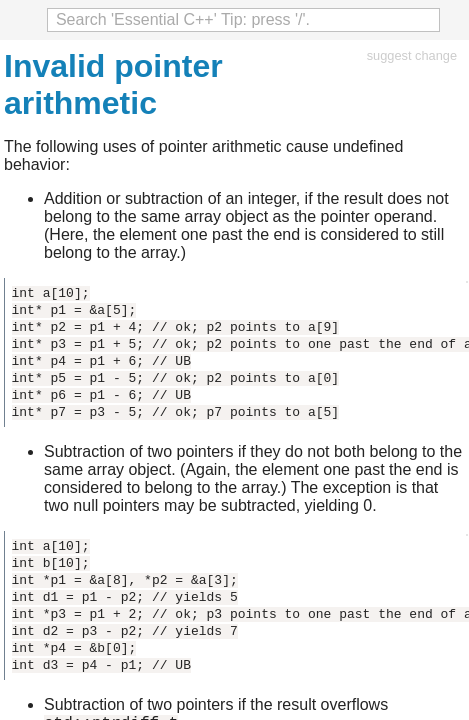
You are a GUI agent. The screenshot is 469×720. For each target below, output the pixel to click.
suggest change (412, 55)
